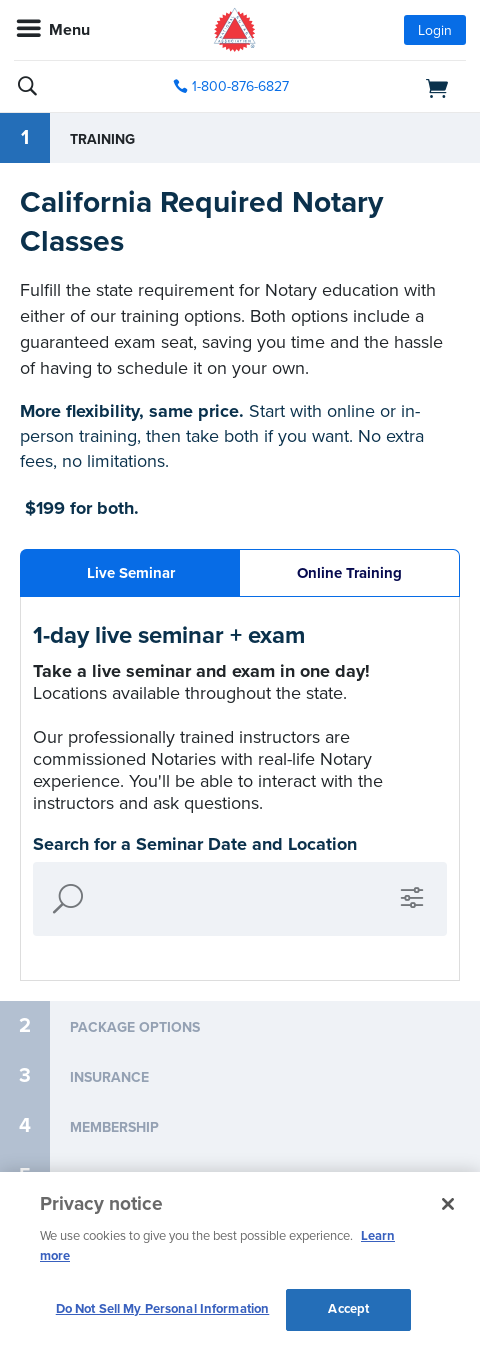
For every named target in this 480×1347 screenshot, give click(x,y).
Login (435, 30)
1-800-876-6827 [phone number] (240, 86)
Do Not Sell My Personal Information (163, 1309)
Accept (348, 1309)
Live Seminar (131, 573)
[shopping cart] (395, 87)
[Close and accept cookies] (448, 1204)
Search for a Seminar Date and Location (195, 844)
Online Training (349, 573)
